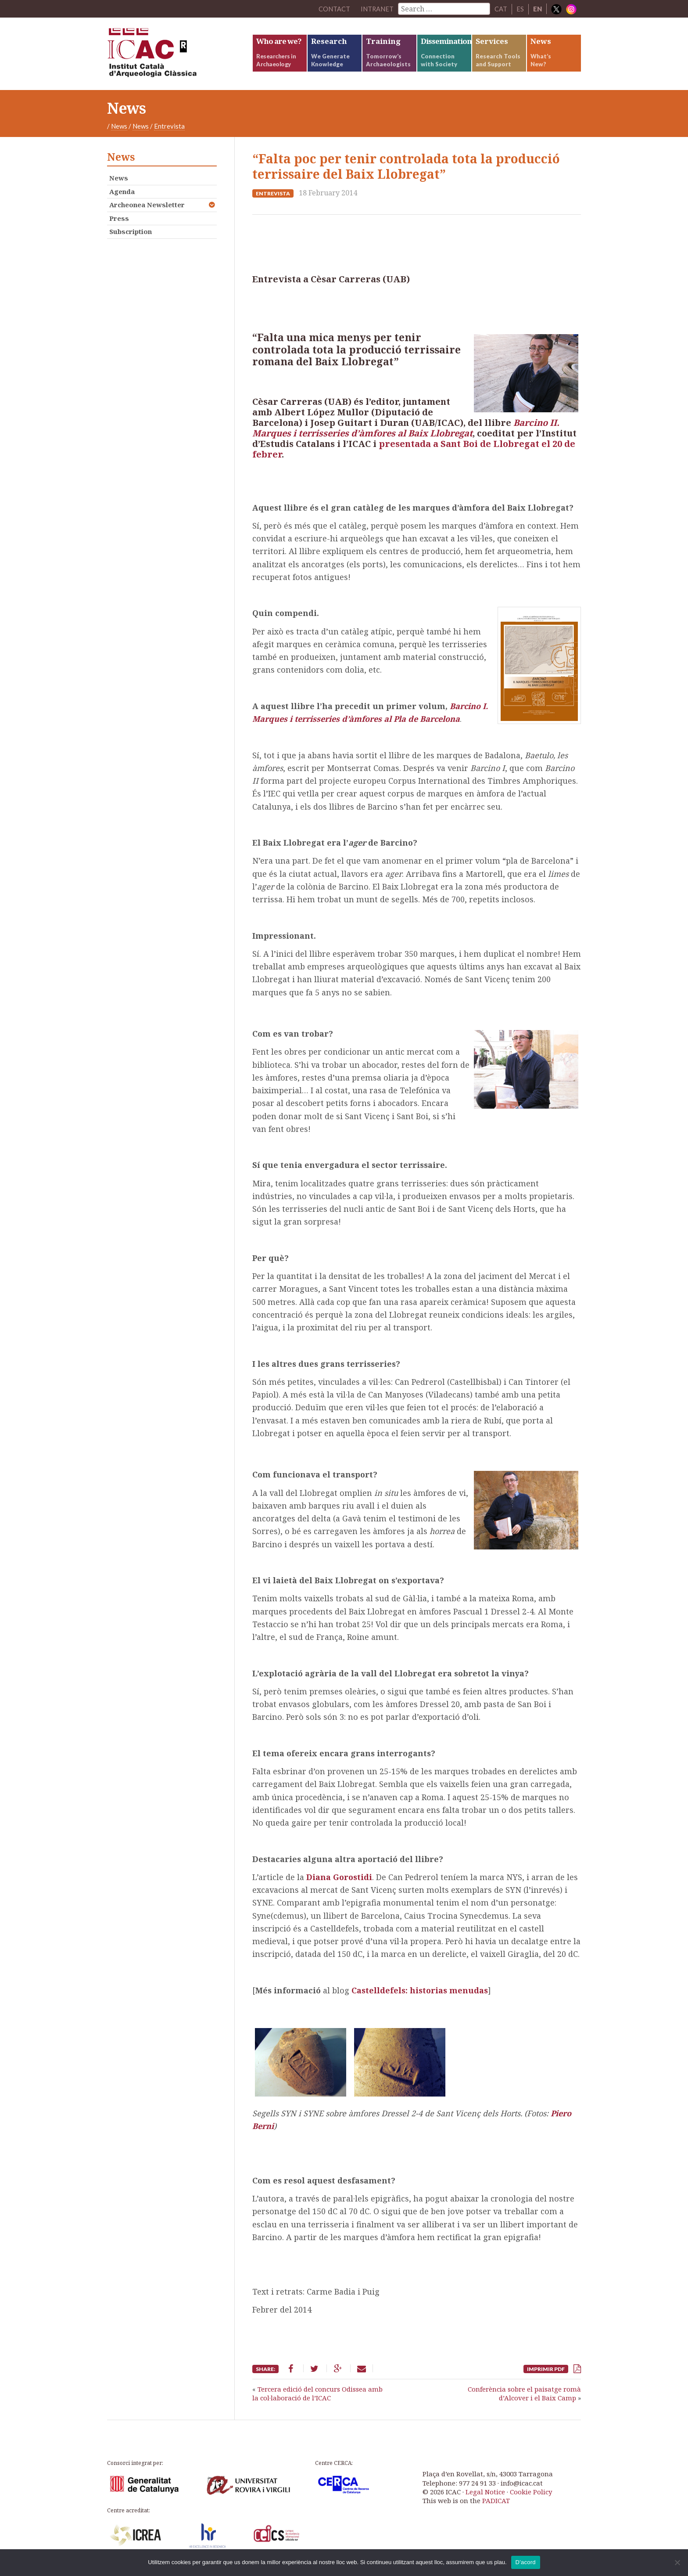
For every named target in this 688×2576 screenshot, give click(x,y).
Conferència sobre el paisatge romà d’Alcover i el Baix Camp (524, 2397)
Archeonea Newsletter (147, 208)
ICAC (173, 55)
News (119, 129)
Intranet (377, 9)
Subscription (130, 235)
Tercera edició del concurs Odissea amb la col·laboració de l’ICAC (317, 2397)
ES (520, 9)
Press (119, 221)
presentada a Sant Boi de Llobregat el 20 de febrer (413, 452)
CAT (500, 9)
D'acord (526, 2562)
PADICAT (496, 2504)
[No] (677, 2562)
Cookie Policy (531, 2495)
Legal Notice (485, 2495)
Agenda (122, 194)
